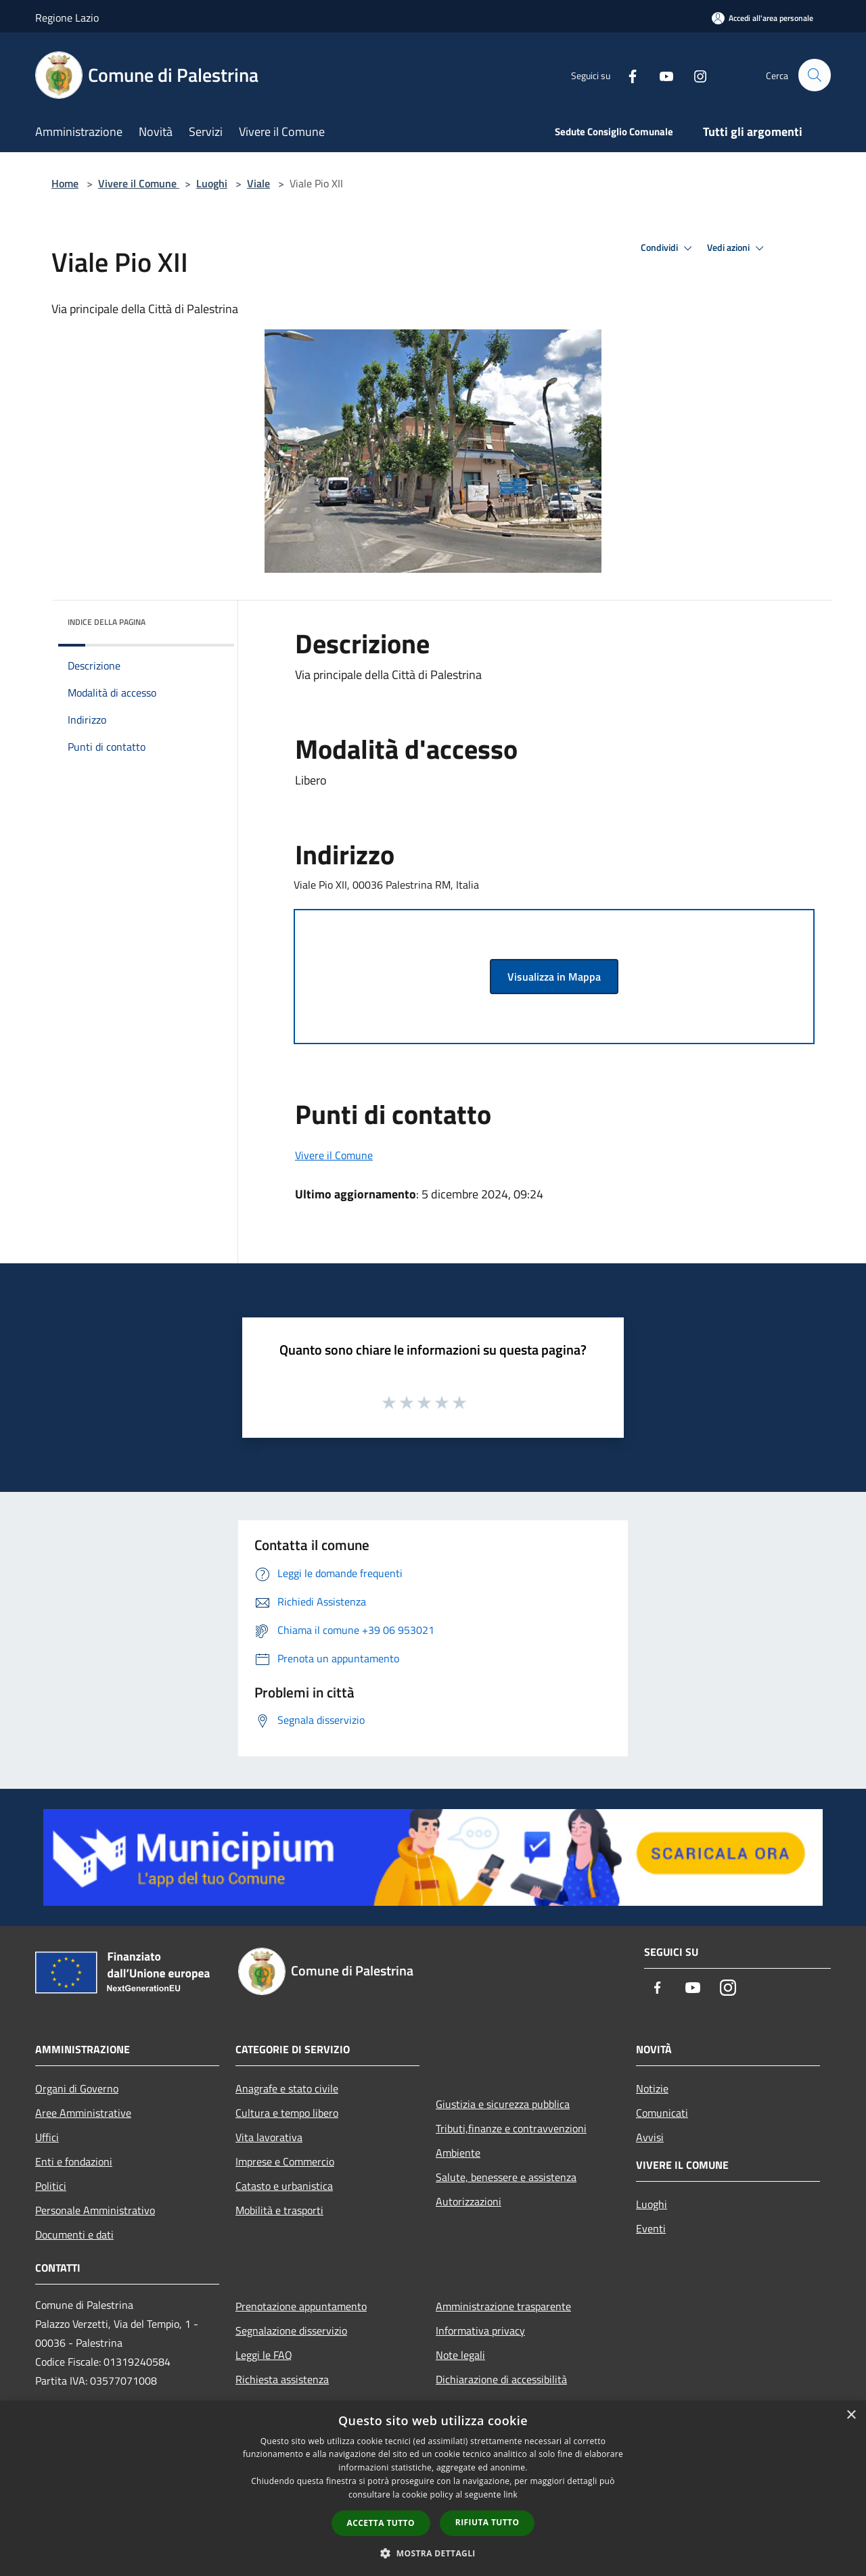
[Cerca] (814, 75)
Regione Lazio (67, 17)
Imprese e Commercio (284, 2161)
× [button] (851, 2415)
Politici (50, 2186)
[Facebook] (626, 75)
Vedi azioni (737, 248)
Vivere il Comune (138, 183)
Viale (258, 183)
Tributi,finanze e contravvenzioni (511, 2128)
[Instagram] (694, 75)
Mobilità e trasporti (279, 2210)
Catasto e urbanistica (284, 2186)
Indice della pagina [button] (106, 621)
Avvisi (650, 2137)
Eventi (651, 2228)
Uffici (47, 2137)
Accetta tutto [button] (381, 2523)
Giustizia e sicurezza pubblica (503, 2104)
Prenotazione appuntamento (301, 2306)
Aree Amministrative (83, 2113)
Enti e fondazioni (73, 2161)
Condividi (668, 248)
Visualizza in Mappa (554, 976)
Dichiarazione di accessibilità (501, 2379)
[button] (433, 2553)
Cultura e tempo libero (286, 2113)
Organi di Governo (76, 2088)
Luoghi (211, 183)
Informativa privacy (480, 2330)
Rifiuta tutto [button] (487, 2522)
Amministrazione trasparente (503, 2306)
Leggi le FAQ (263, 2355)
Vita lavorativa (268, 2137)
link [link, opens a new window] (510, 2494)
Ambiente (458, 2153)
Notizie (652, 2088)
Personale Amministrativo (95, 2210)
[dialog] (433, 2488)
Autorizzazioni (468, 2201)
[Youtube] (660, 75)
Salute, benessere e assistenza (506, 2177)
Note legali (460, 2355)
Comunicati (662, 2113)
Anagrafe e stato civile (286, 2088)
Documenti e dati (74, 2234)
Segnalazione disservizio (291, 2330)
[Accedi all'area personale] (762, 18)
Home (64, 183)
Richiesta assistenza (282, 2379)
